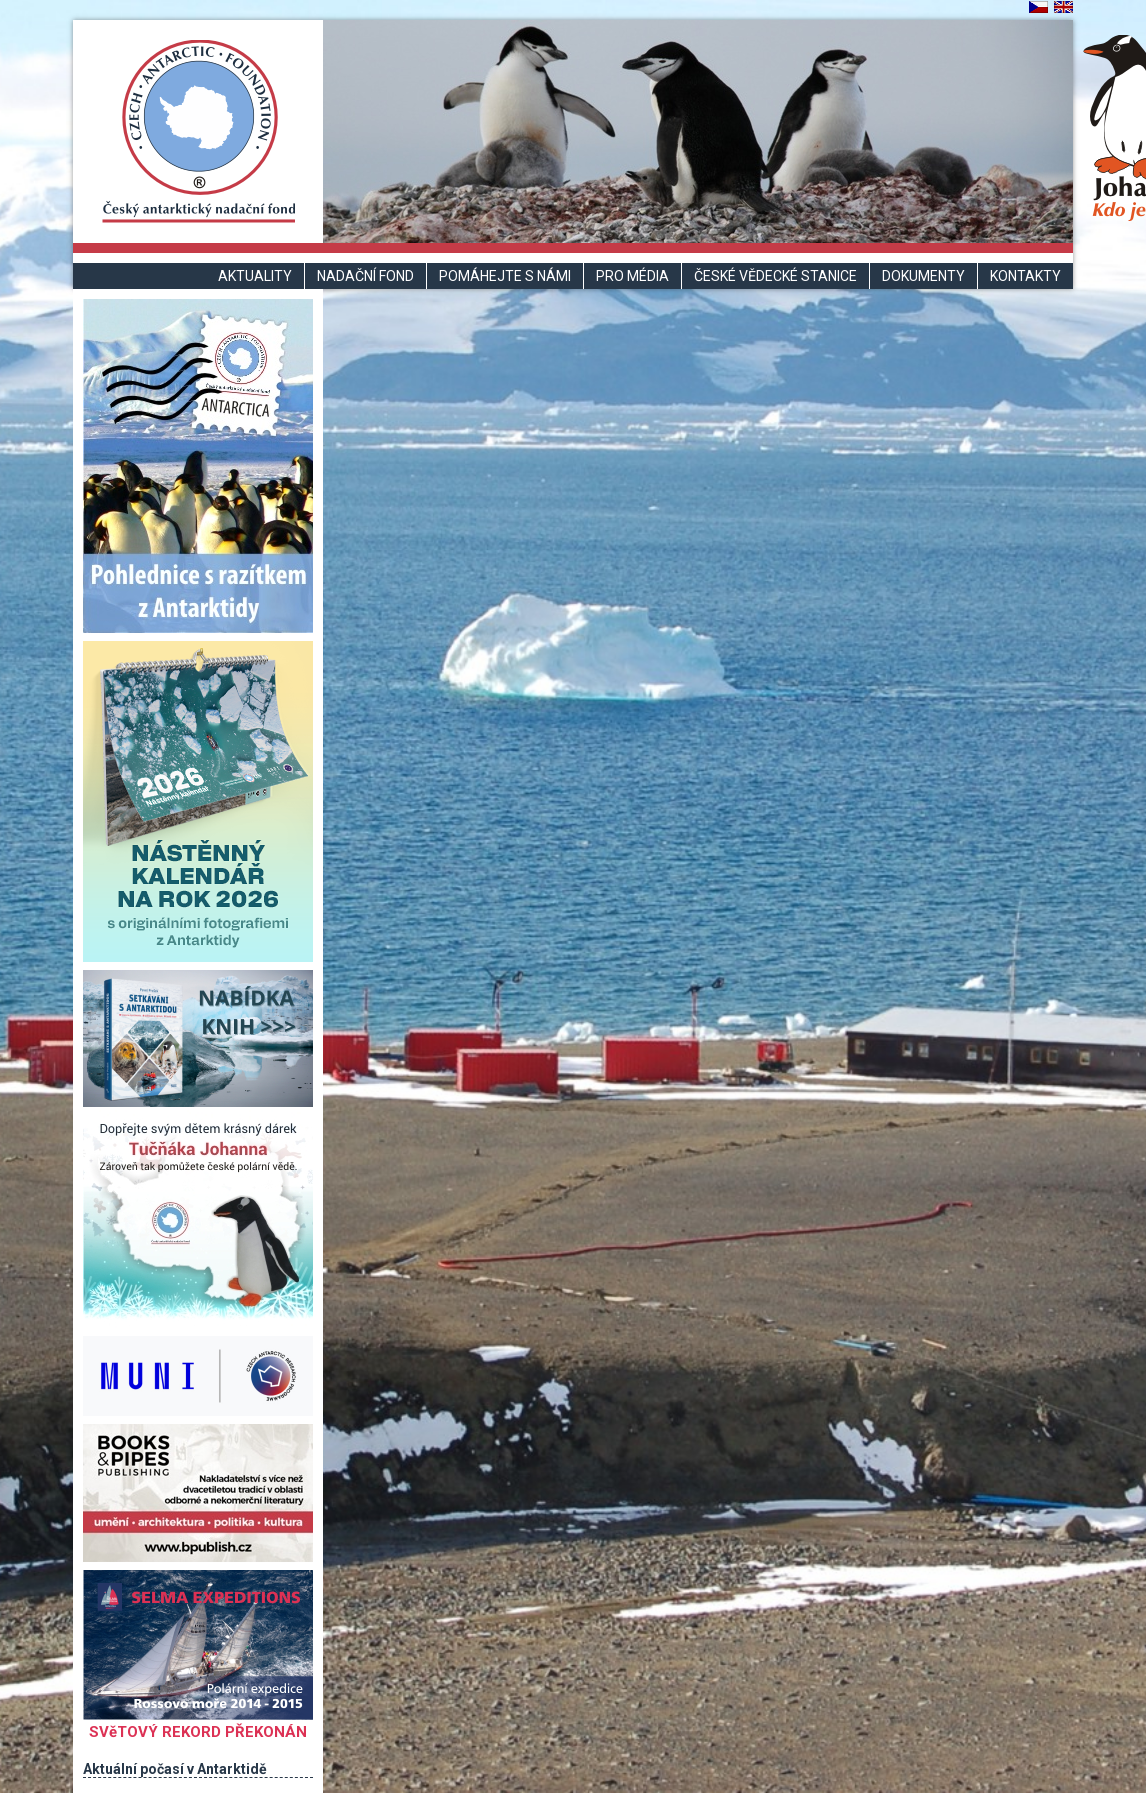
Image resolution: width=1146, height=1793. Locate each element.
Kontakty (1025, 276)
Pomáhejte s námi (505, 276)
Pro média (632, 276)
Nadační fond (365, 276)
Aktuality (255, 276)
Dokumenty (923, 276)
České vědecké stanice (775, 276)
